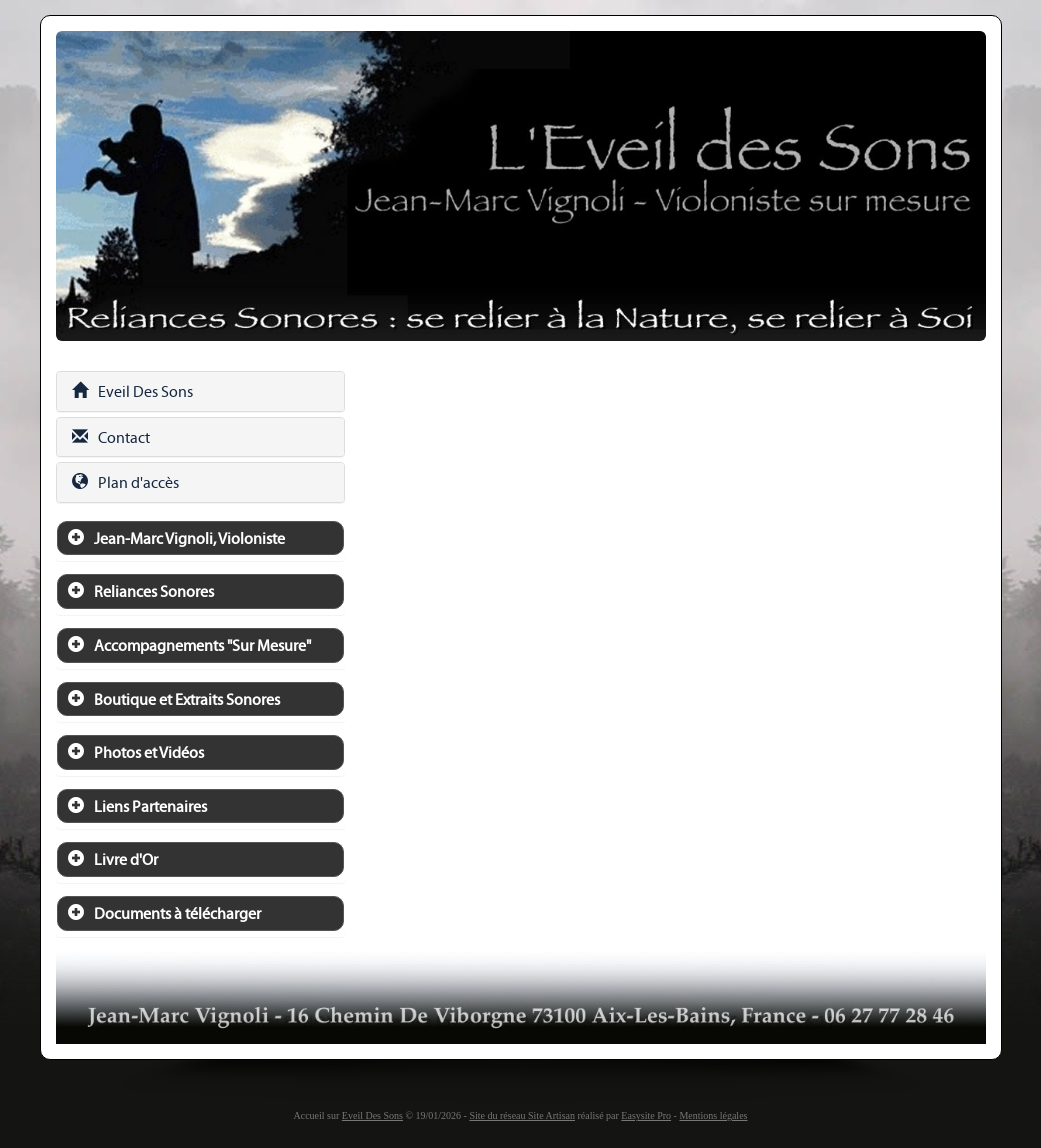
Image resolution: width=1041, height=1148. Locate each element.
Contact (111, 437)
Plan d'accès (125, 482)
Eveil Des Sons (132, 391)
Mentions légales (713, 1115)
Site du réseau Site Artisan (522, 1115)
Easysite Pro (646, 1115)
